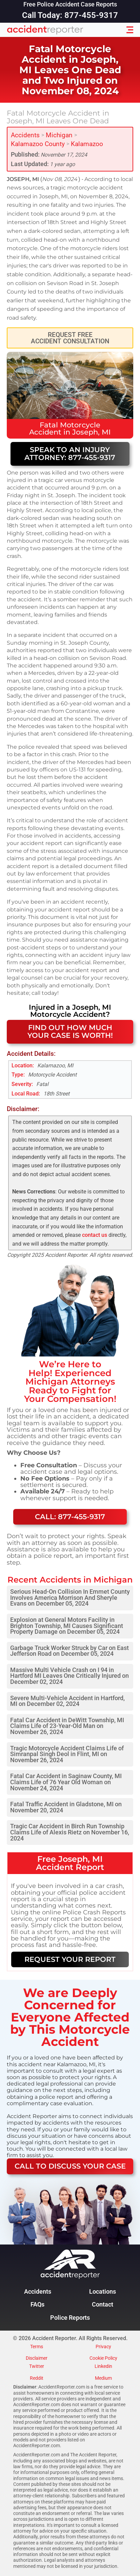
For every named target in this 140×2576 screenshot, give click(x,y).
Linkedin (103, 2366)
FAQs (37, 2304)
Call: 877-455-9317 (70, 1516)
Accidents (25, 135)
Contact (102, 2304)
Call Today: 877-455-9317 (70, 15)
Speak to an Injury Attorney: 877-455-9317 (69, 453)
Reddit (36, 2378)
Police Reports (70, 2317)
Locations (102, 2291)
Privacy (103, 2346)
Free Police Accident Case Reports (70, 5)
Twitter (36, 2366)
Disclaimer (36, 2358)
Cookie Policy (103, 2358)
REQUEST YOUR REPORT (70, 1959)
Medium (103, 2378)
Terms (36, 2346)
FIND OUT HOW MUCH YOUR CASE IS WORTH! (70, 1031)
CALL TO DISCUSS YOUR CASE (70, 2166)
